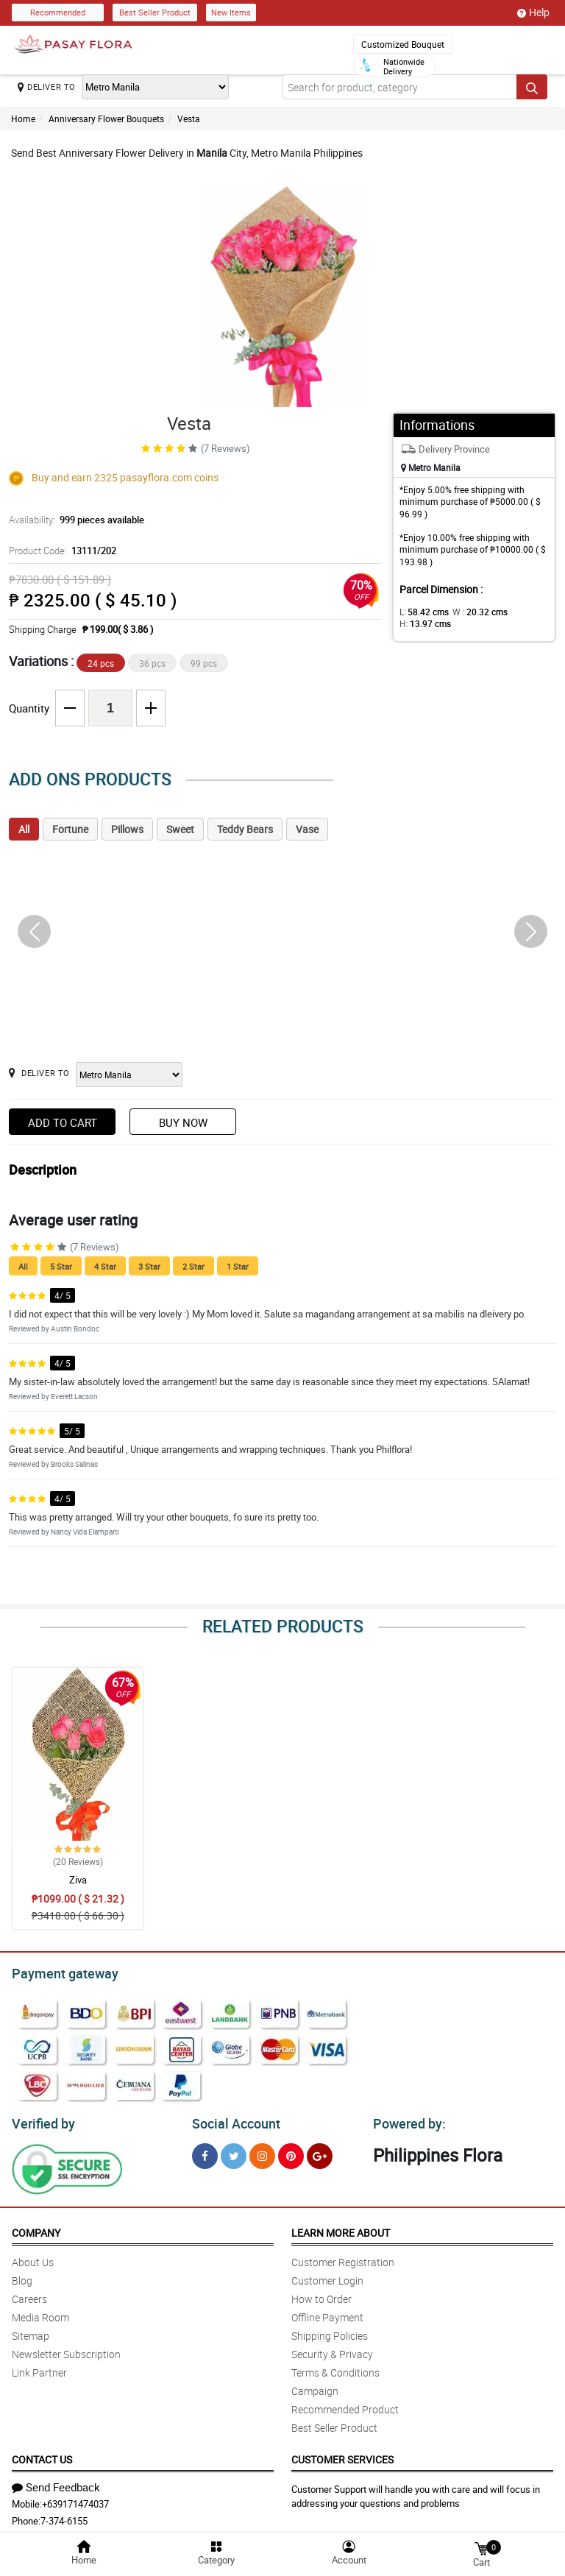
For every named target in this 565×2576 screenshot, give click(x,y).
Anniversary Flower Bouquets (106, 118)
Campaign (314, 2386)
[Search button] (531, 86)
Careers (29, 2294)
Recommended (57, 12)
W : (472, 612)
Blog (22, 2276)
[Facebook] (205, 2152)
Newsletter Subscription (66, 2350)
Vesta (188, 118)
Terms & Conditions (335, 2368)
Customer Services (342, 2455)
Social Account (232, 2119)
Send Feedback (56, 2482)
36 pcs (152, 663)
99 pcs (204, 663)
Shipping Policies (329, 2331)
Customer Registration (342, 2258)
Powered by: (406, 2119)
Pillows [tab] (127, 829)
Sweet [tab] (180, 829)
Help (533, 12)
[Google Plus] (320, 2152)
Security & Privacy (332, 2350)
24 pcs (101, 663)
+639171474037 (75, 2499)
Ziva (78, 1879)
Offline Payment (327, 2313)
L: (421, 612)
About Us (33, 2258)
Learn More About (340, 2228)
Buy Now (183, 1122)
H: (422, 623)
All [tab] (23, 829)
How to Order (321, 2294)
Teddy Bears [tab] (245, 829)
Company (36, 2228)
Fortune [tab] (70, 829)
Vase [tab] (307, 829)
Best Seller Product (155, 12)
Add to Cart (62, 1122)
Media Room (40, 2313)
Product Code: (60, 550)
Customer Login (327, 2276)
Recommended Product (345, 2405)
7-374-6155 (64, 2516)
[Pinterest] (291, 2152)
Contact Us (42, 2455)
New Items (231, 12)
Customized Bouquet (402, 44)
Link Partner (39, 2368)
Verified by (41, 2119)
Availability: (73, 519)
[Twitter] (233, 2152)
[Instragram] (262, 2152)
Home (23, 118)
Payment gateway (58, 1971)
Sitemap (30, 2331)
